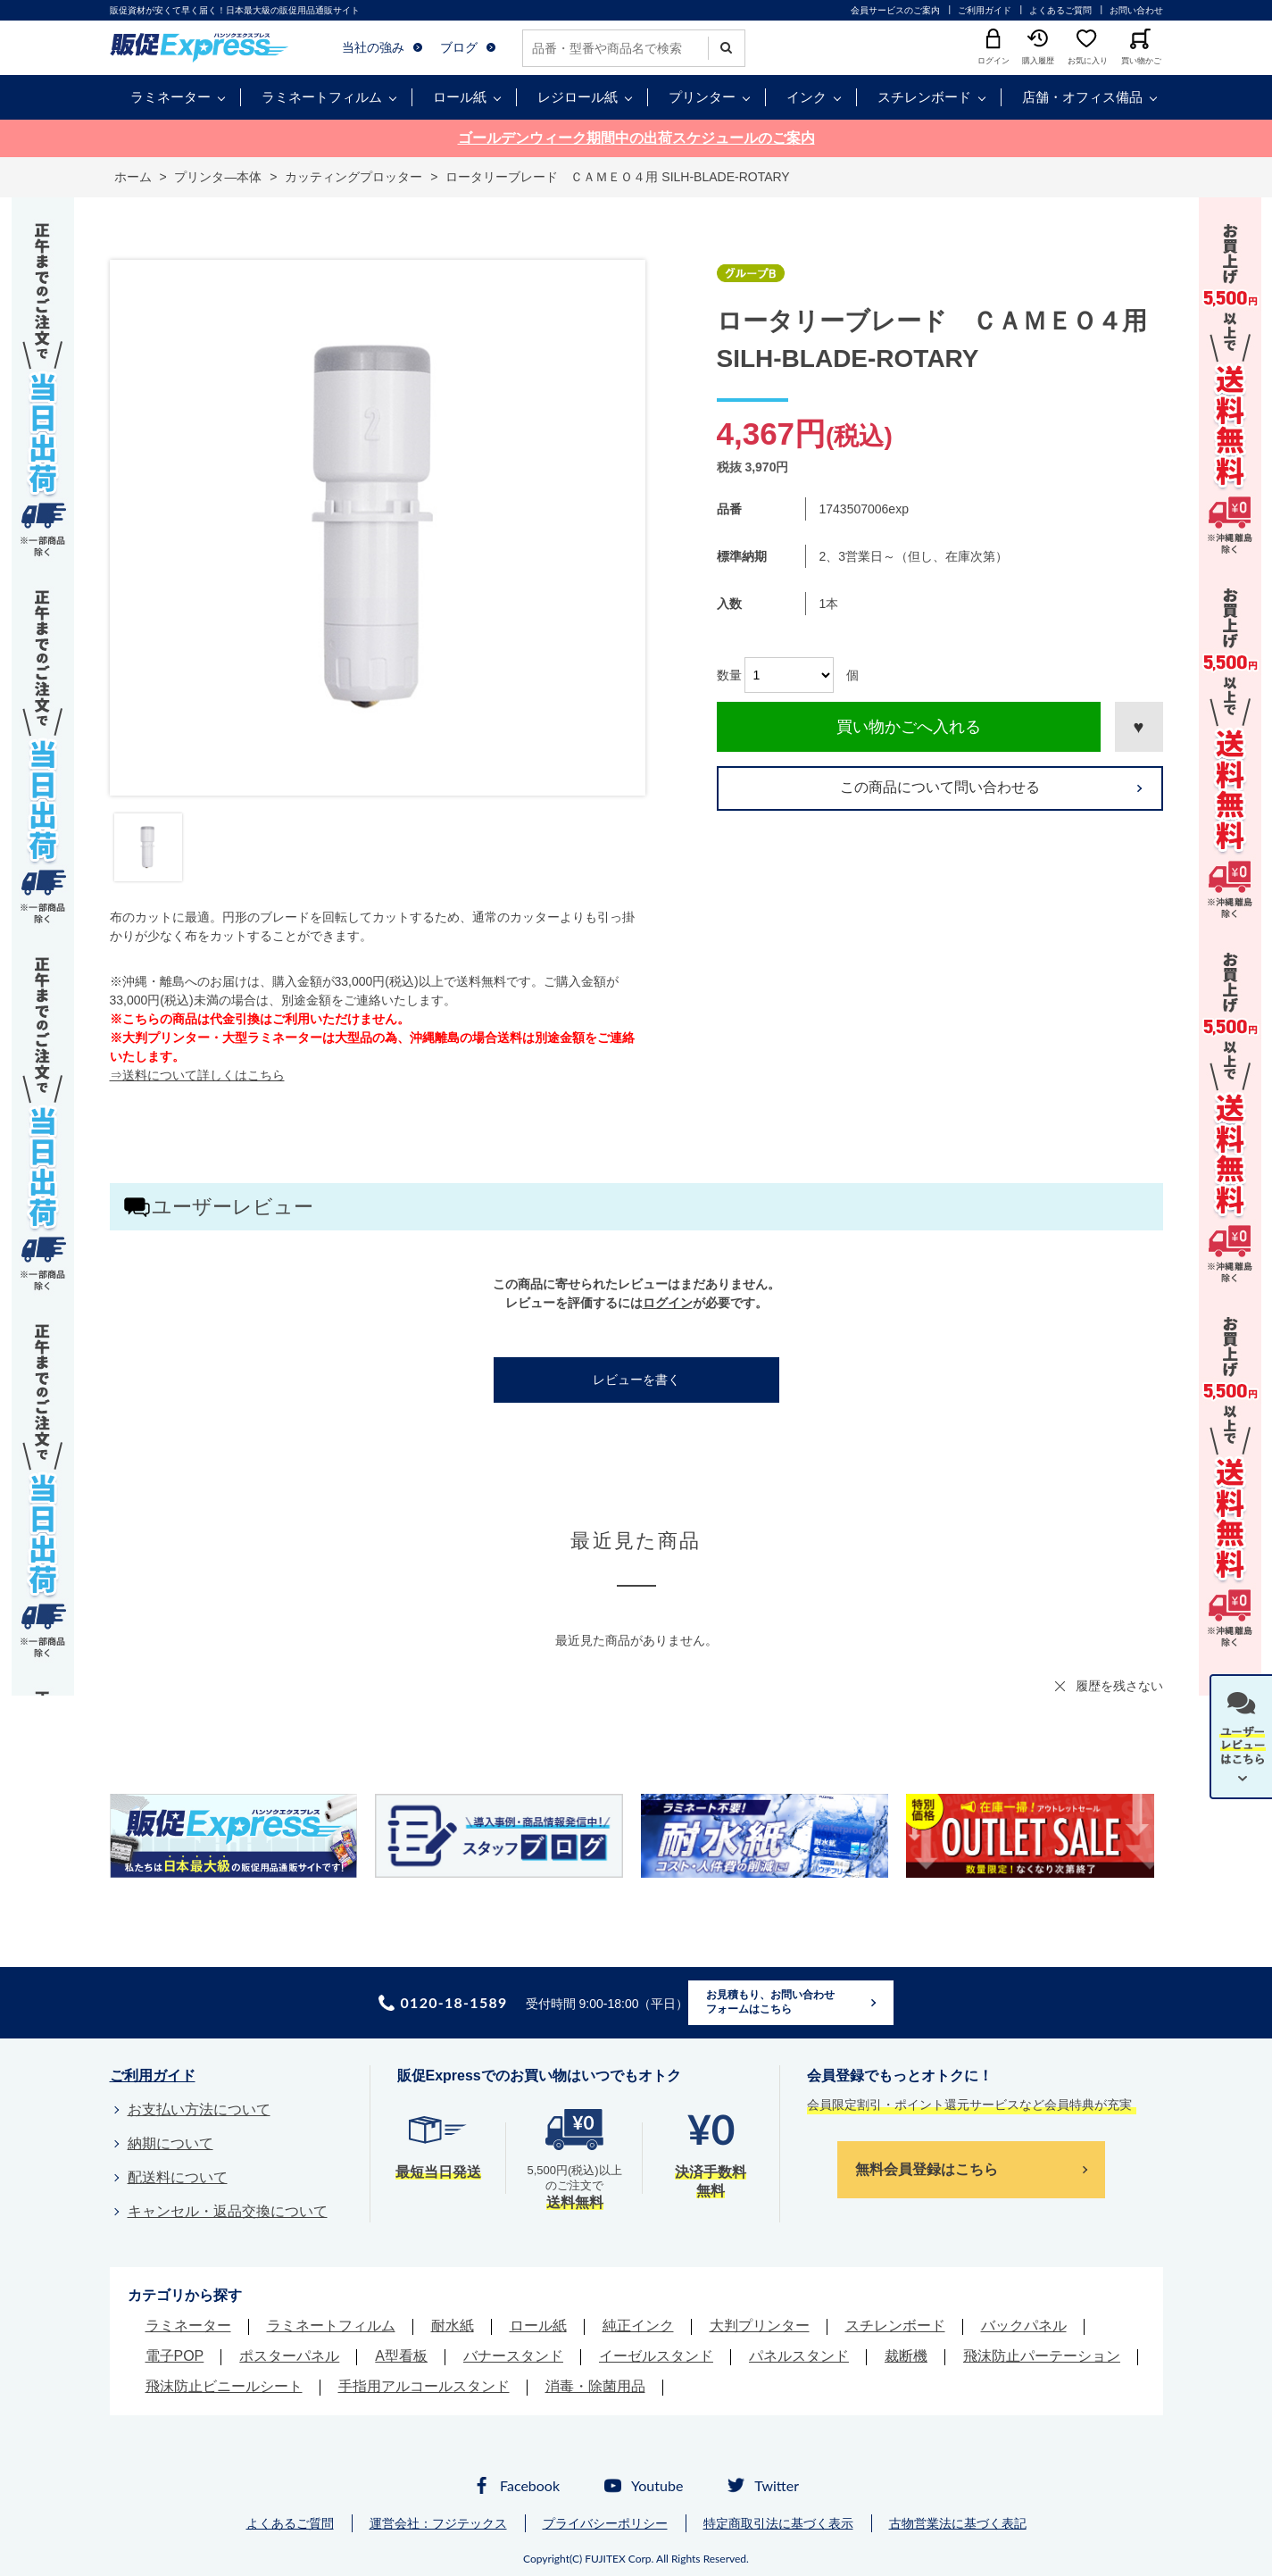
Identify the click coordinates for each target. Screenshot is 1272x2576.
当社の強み (373, 47)
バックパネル (1024, 2325)
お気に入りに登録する (1139, 727)
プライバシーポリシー (605, 2523)
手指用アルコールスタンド (424, 2386)
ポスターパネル (289, 2355)
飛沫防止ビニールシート (224, 2386)
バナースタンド (513, 2355)
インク (806, 96)
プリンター (702, 96)
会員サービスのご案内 (895, 10)
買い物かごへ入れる (908, 727)
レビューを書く (636, 1379)
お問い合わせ (1136, 10)
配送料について (178, 2177)
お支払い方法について (199, 2109)
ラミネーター (170, 96)
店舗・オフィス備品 (1082, 96)
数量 (729, 675)
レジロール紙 (577, 96)
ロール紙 (459, 96)
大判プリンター (760, 2325)
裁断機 (906, 2355)
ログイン (668, 1303)
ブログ (459, 47)
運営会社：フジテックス (438, 2523)
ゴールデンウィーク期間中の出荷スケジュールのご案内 (636, 138)
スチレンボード (924, 96)
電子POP (174, 2355)
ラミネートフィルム (322, 96)
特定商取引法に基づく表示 (778, 2523)
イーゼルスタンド (656, 2355)
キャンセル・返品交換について (228, 2211)
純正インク (638, 2325)
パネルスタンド (799, 2355)
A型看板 (401, 2355)
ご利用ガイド (984, 10)
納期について (170, 2143)
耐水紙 (452, 2325)
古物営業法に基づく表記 (958, 2523)
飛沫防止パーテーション (1041, 2355)
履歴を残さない (1119, 1686)
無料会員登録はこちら (926, 2169)
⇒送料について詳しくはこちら (197, 1075)
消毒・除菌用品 (595, 2386)
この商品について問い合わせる (940, 787)
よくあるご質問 (1060, 10)
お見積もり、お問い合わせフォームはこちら (770, 2001)
